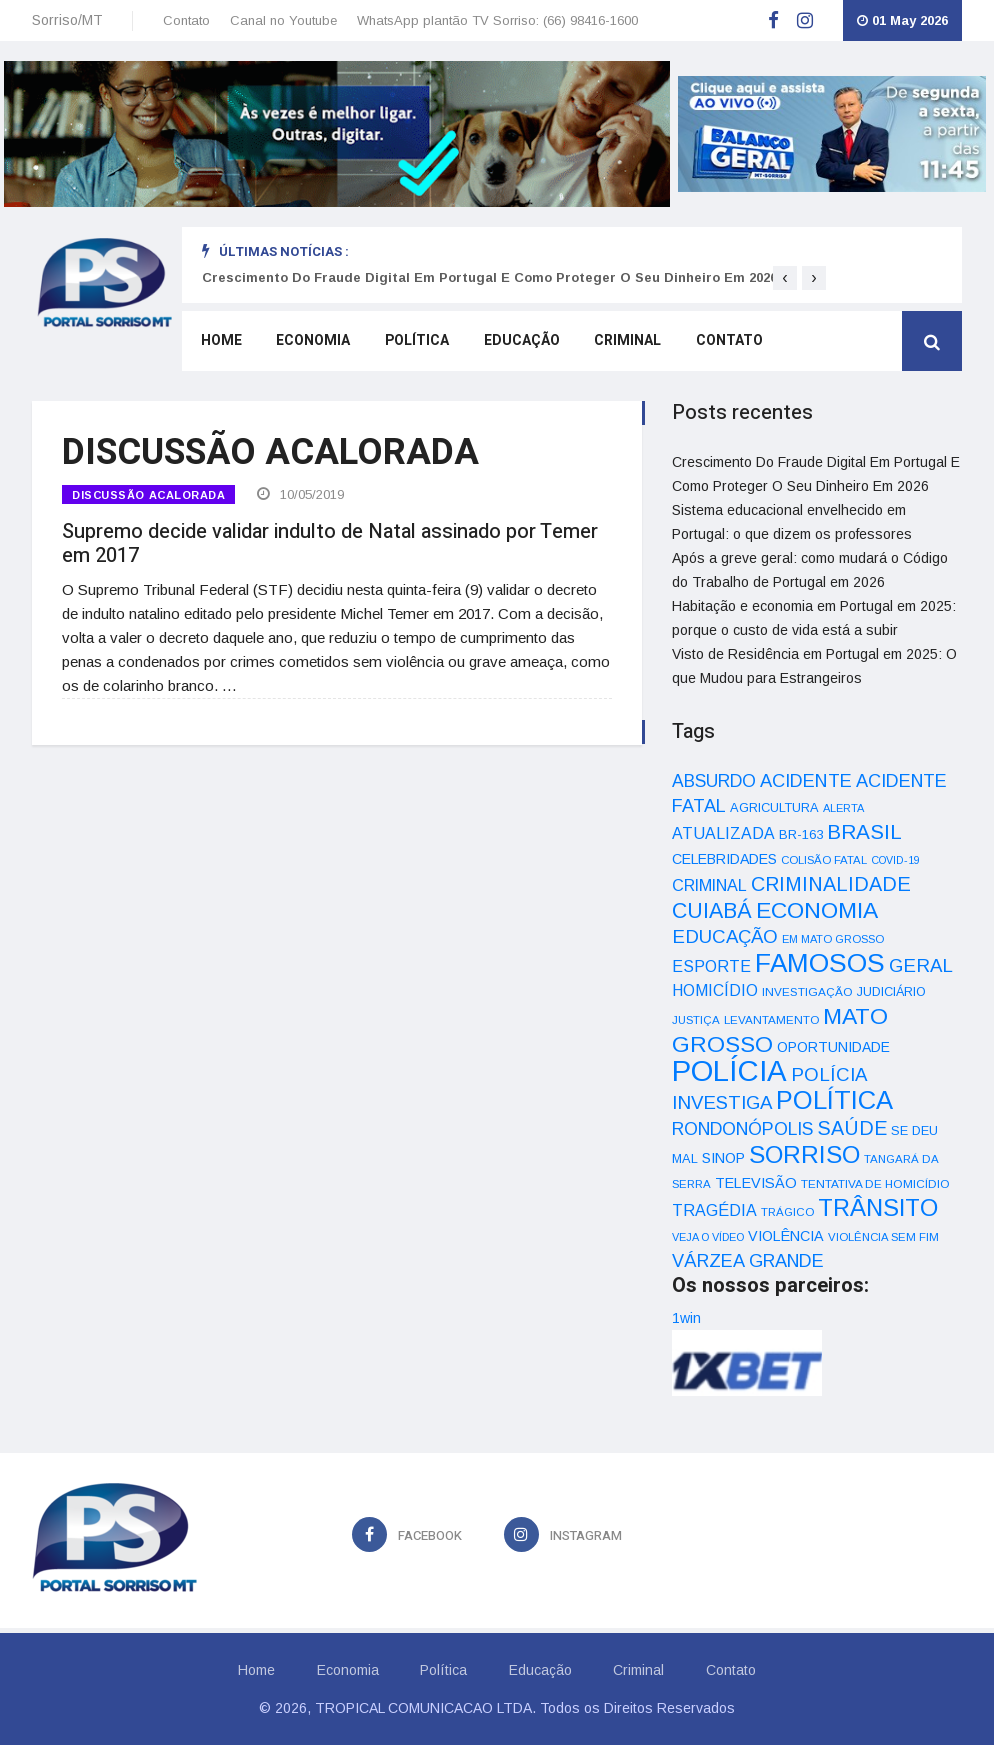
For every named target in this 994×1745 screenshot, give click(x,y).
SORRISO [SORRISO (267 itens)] (804, 1154)
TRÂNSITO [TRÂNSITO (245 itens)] (878, 1207)
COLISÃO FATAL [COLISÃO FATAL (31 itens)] (824, 860)
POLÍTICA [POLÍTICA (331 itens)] (834, 1100)
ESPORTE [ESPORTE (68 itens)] (711, 966)
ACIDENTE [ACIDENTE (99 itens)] (806, 780)
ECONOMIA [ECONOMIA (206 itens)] (817, 910)
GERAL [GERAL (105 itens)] (921, 965)
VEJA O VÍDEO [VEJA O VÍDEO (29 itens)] (708, 1237)
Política (409, 343)
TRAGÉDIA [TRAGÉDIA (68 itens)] (714, 1210)
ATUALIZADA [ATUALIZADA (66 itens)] (723, 833)
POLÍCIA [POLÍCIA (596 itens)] (729, 1070)
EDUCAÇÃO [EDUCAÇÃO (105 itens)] (725, 936)
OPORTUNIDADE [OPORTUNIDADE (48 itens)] (833, 1047)
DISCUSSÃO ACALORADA (148, 495)
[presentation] (785, 278)
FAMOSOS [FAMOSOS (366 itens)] (820, 963)
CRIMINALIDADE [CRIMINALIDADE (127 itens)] (831, 884)
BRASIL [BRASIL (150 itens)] (864, 831)
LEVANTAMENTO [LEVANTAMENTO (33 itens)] (771, 1019)
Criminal (614, 343)
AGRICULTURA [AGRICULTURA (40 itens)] (774, 807)
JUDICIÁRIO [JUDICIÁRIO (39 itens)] (891, 992)
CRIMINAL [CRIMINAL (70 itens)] (709, 885)
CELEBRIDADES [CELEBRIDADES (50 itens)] (724, 859)
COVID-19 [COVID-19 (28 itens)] (895, 860)
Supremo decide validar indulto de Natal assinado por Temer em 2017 (330, 540)
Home (218, 343)
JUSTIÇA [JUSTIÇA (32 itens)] (696, 1020)
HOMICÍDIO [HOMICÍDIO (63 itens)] (715, 990)
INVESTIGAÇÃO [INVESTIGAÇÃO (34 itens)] (807, 991)
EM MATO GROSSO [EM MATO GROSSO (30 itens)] (833, 939)
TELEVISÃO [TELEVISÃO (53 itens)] (756, 1183)
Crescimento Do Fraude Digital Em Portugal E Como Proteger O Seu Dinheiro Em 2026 (489, 277)
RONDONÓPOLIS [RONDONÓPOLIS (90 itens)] (742, 1129)
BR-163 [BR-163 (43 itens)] (801, 834)
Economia (308, 343)
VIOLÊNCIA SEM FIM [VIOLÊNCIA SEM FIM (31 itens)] (883, 1237)
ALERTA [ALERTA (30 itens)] (843, 808)
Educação (511, 343)
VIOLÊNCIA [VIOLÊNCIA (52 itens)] (786, 1236)
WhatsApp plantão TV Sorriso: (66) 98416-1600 (497, 20)
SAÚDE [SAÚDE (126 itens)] (852, 1128)
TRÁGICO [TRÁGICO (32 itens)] (787, 1212)
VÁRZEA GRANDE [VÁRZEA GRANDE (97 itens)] (748, 1261)
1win (686, 1318)
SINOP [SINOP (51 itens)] (723, 1158)
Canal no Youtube (283, 20)
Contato (186, 20)
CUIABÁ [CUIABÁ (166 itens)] (712, 911)
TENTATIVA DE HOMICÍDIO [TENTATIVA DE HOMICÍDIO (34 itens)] (875, 1183)
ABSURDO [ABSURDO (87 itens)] (714, 781)
